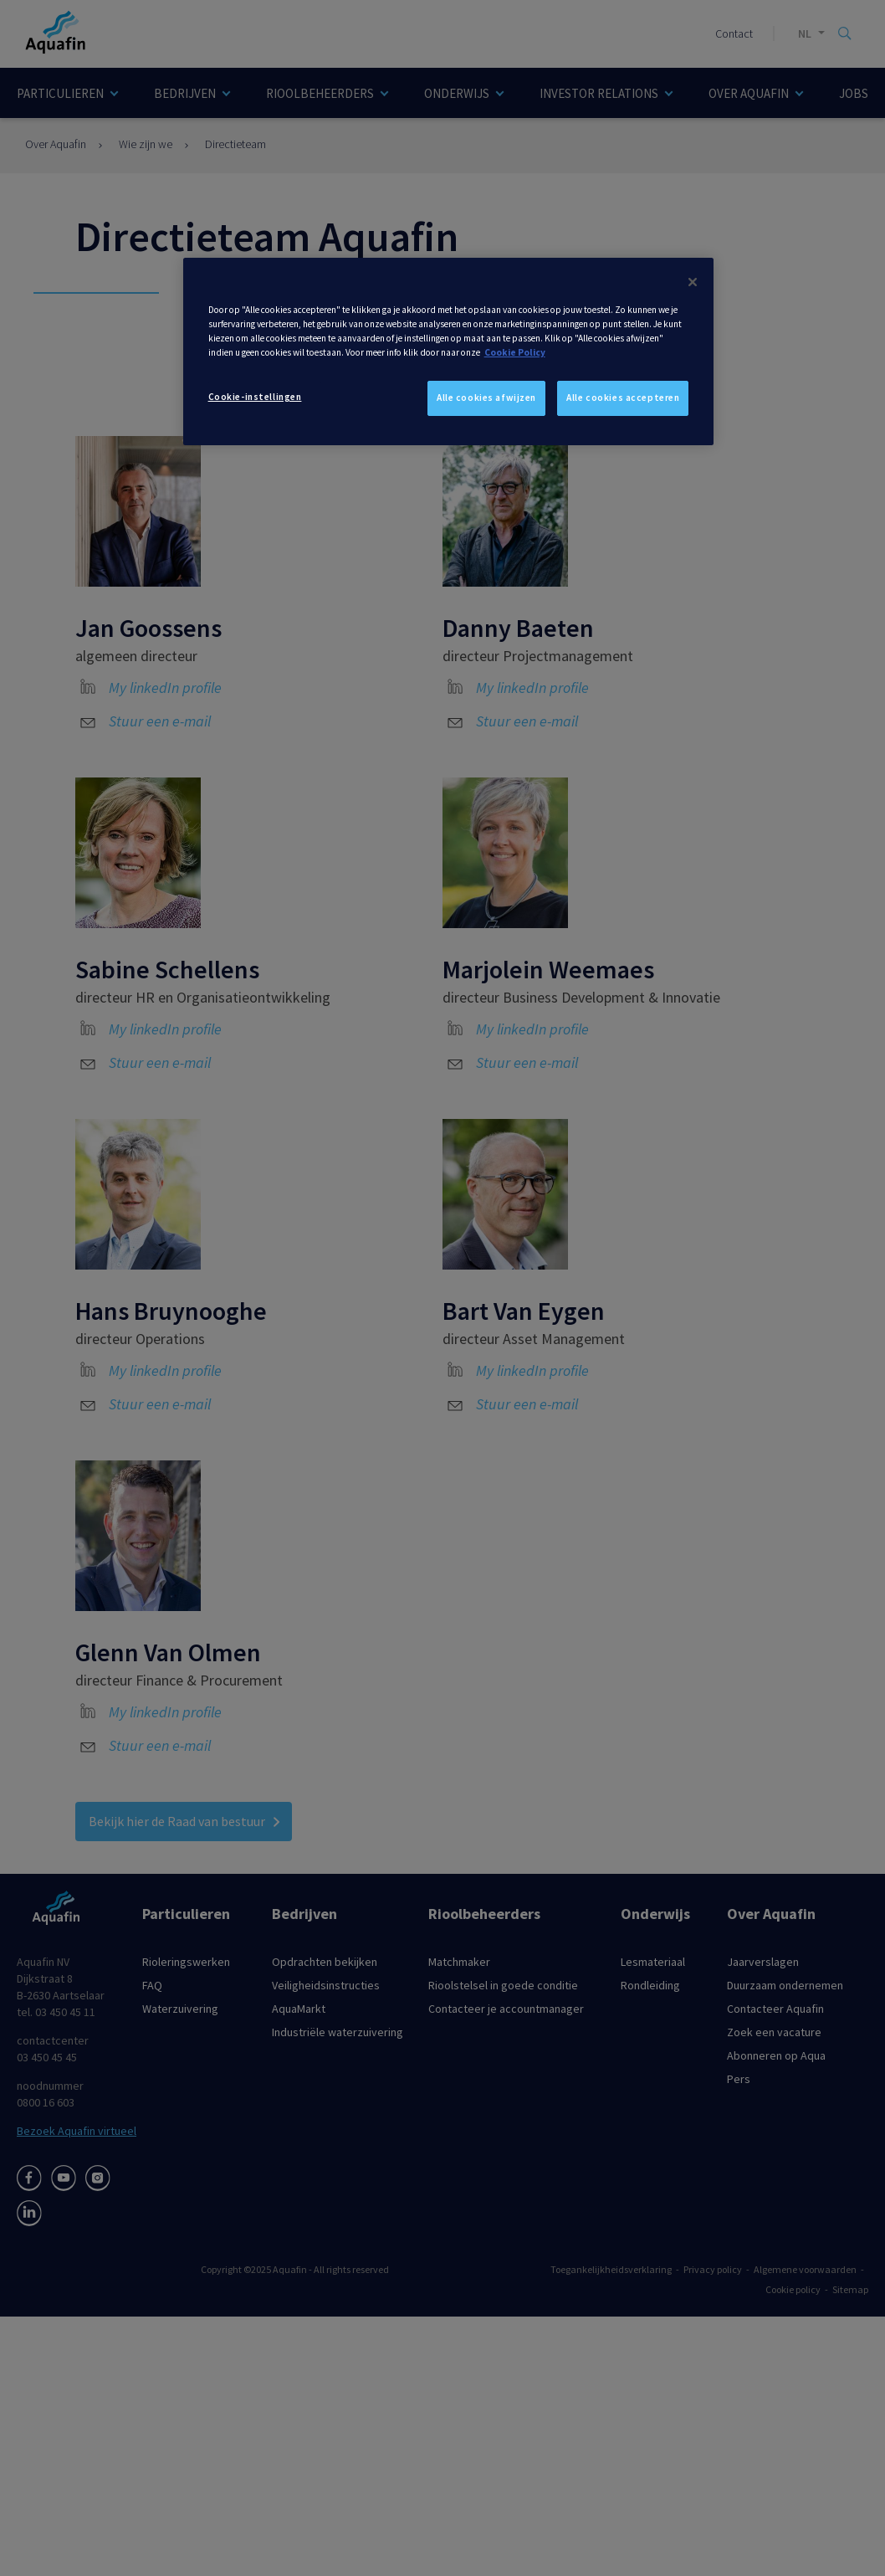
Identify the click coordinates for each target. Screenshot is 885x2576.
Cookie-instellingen (255, 397)
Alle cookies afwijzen (486, 397)
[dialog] (448, 351)
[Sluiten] (692, 282)
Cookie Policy (514, 352)
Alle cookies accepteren (622, 397)
